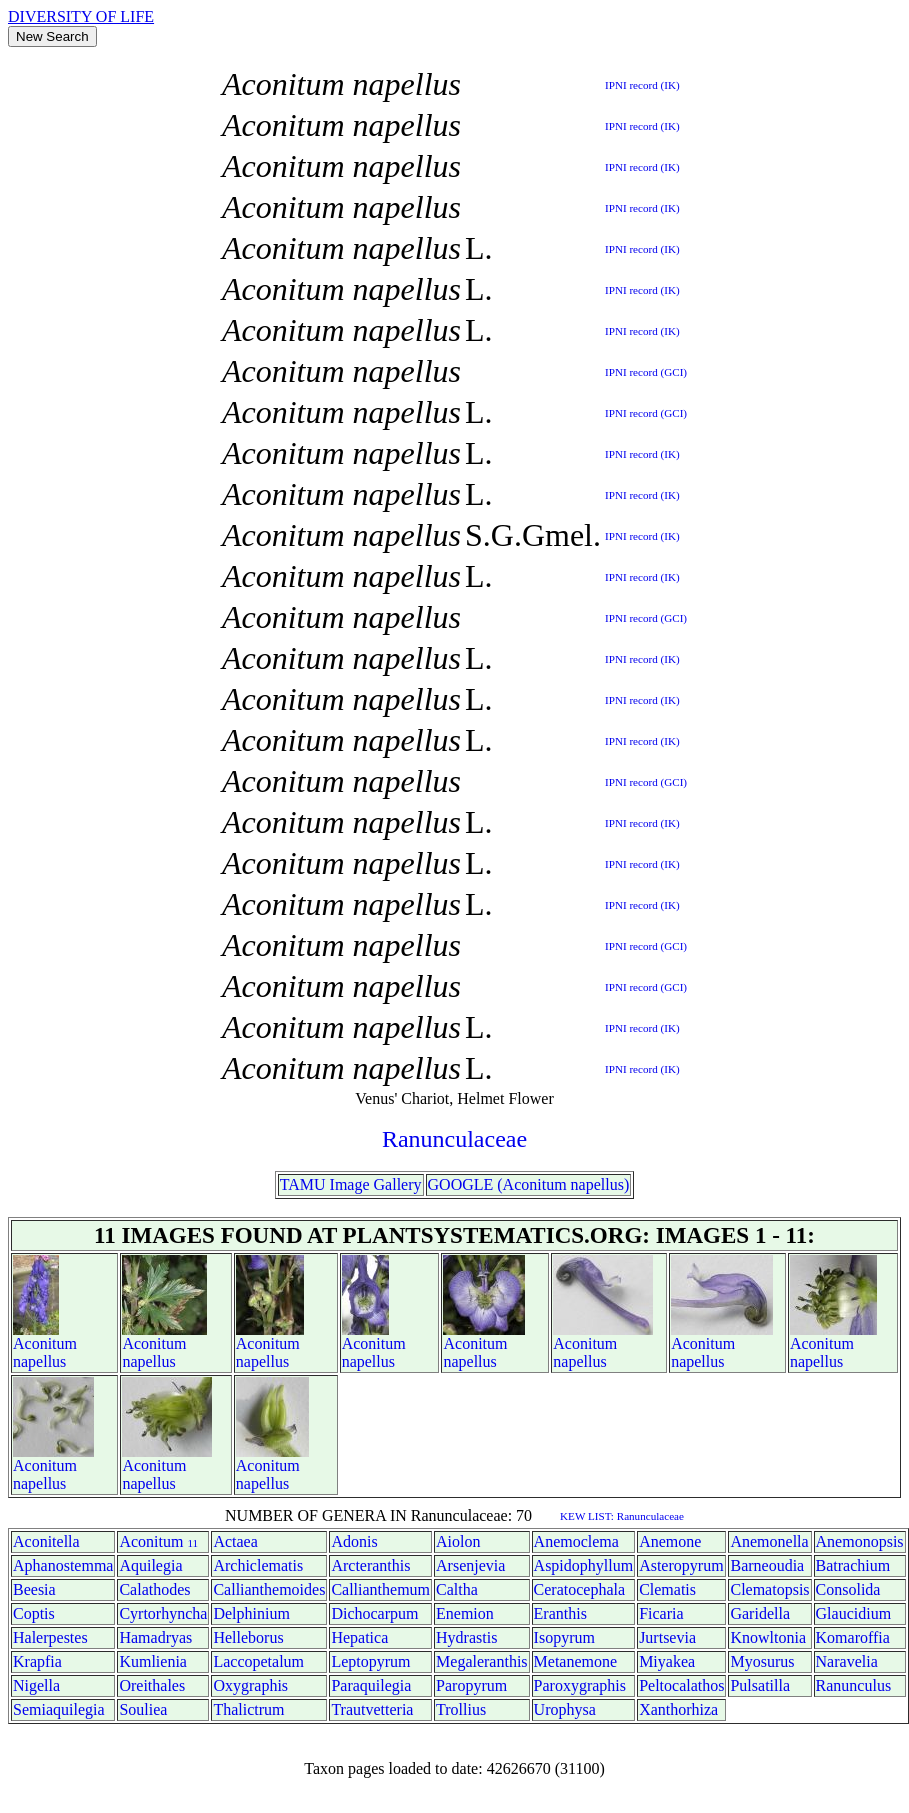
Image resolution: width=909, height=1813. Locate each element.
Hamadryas (155, 1637)
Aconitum (45, 1343)
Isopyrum (564, 1637)
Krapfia (37, 1661)
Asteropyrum (681, 1565)
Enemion (465, 1613)
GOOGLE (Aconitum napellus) (529, 1184)
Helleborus (248, 1637)
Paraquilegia (371, 1685)
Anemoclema (576, 1541)
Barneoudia (767, 1565)
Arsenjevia (470, 1565)
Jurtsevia (667, 1637)
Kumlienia (153, 1661)
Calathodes (154, 1589)
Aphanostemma (63, 1565)
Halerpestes (50, 1637)
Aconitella (46, 1541)
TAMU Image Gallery (351, 1184)
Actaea (235, 1541)
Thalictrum (248, 1709)
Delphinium (251, 1613)
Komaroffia (853, 1637)
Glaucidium (854, 1613)
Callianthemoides (269, 1589)
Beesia (34, 1589)
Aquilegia (150, 1565)
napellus (39, 1361)
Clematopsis (769, 1589)
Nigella (36, 1685)
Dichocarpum (374, 1613)
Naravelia (847, 1661)
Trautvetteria (372, 1709)
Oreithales (152, 1685)
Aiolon (458, 1541)
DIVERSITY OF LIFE (81, 16)
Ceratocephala (580, 1589)
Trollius (461, 1709)
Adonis (354, 1541)
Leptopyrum (370, 1661)
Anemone (670, 1541)
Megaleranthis (482, 1661)
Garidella (760, 1613)
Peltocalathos (681, 1685)
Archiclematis (258, 1565)
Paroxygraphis (580, 1685)
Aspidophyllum (584, 1565)
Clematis (667, 1589)
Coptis (34, 1613)
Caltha (457, 1589)
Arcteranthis (370, 1565)
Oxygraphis (250, 1685)
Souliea (143, 1709)
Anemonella (769, 1541)
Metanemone (576, 1661)
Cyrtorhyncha (163, 1613)
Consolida (848, 1589)
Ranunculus (854, 1685)
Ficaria (661, 1613)
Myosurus (762, 1661)
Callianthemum (380, 1589)
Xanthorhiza (678, 1709)
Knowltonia (768, 1637)
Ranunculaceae (454, 1139)
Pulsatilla (760, 1685)
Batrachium (853, 1565)
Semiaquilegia (59, 1709)
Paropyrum (471, 1685)
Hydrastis (466, 1637)
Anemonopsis (860, 1541)
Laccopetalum (258, 1661)
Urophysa (565, 1709)
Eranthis (560, 1613)
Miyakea (667, 1661)
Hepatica (359, 1637)
